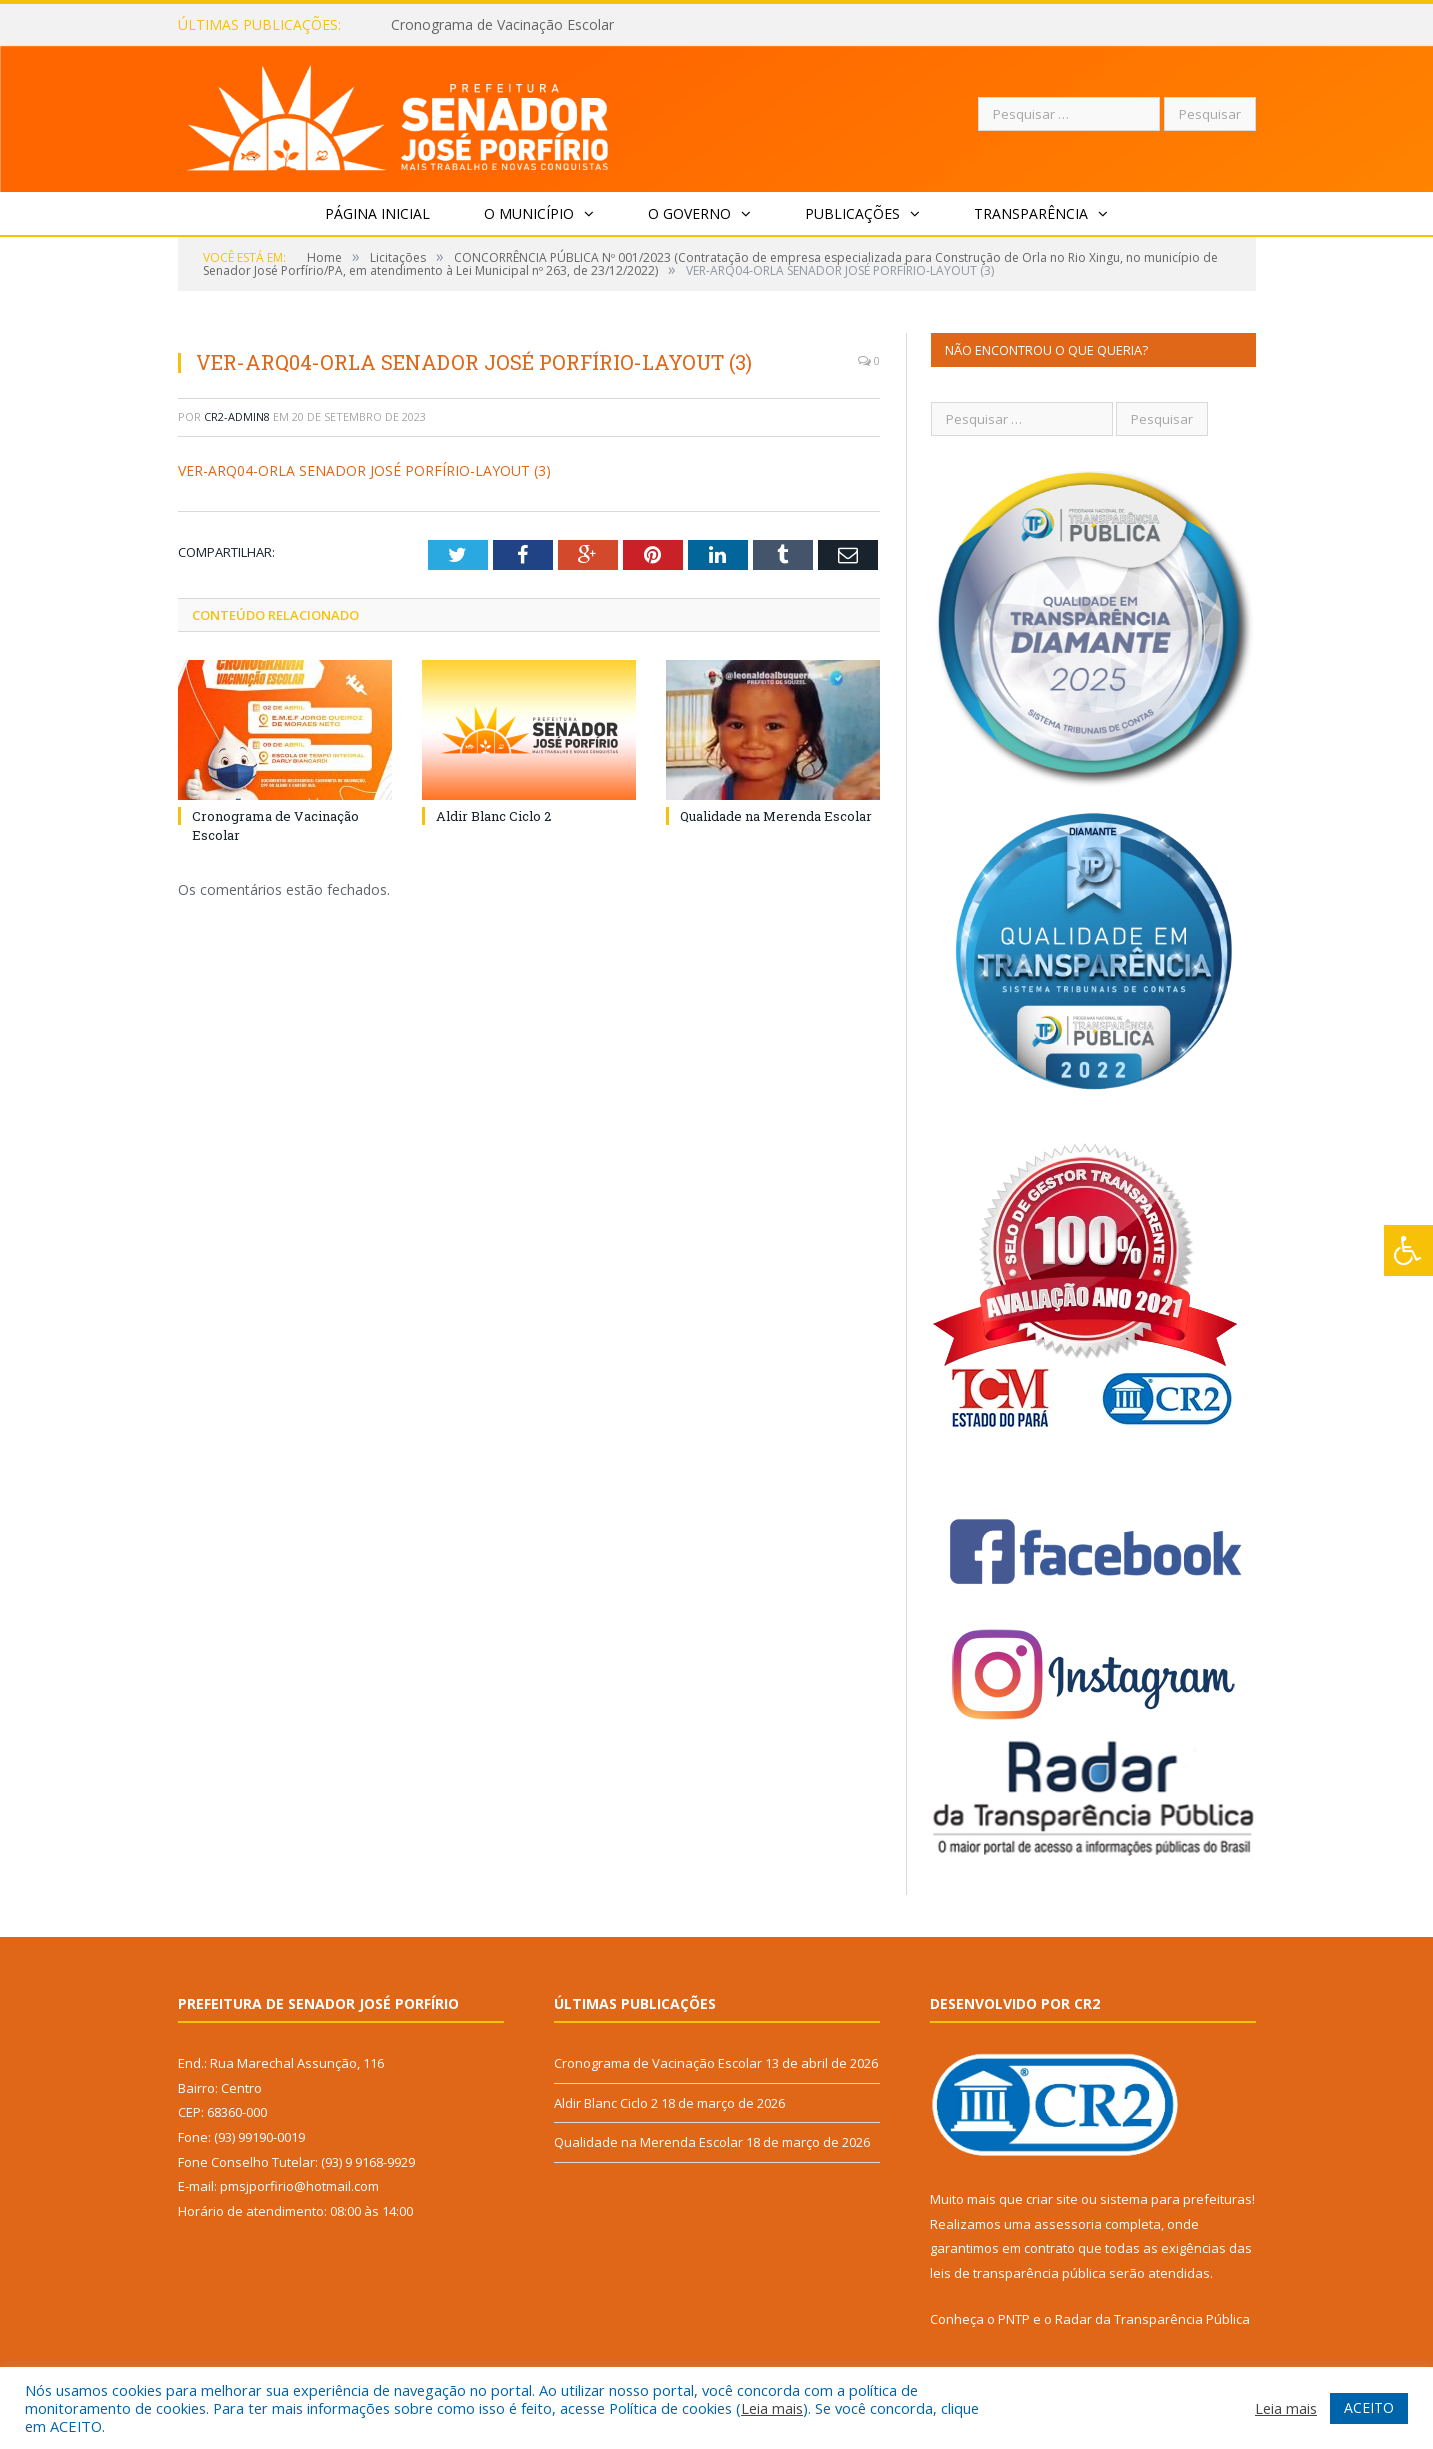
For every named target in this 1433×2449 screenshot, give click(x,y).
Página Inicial (377, 213)
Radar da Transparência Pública (1152, 2319)
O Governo (689, 213)
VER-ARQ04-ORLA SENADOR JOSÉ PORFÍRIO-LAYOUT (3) (364, 470)
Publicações (852, 213)
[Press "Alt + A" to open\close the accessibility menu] (1408, 1250)
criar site (1052, 2199)
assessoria (1068, 2224)
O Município (529, 213)
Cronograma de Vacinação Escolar (502, 25)
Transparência (1031, 213)
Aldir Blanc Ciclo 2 (493, 816)
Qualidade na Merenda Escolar (776, 816)
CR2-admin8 (237, 416)
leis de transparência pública (1018, 2273)
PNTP (1014, 2319)
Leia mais (772, 2408)
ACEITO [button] (1369, 2407)
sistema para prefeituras (1176, 2199)
